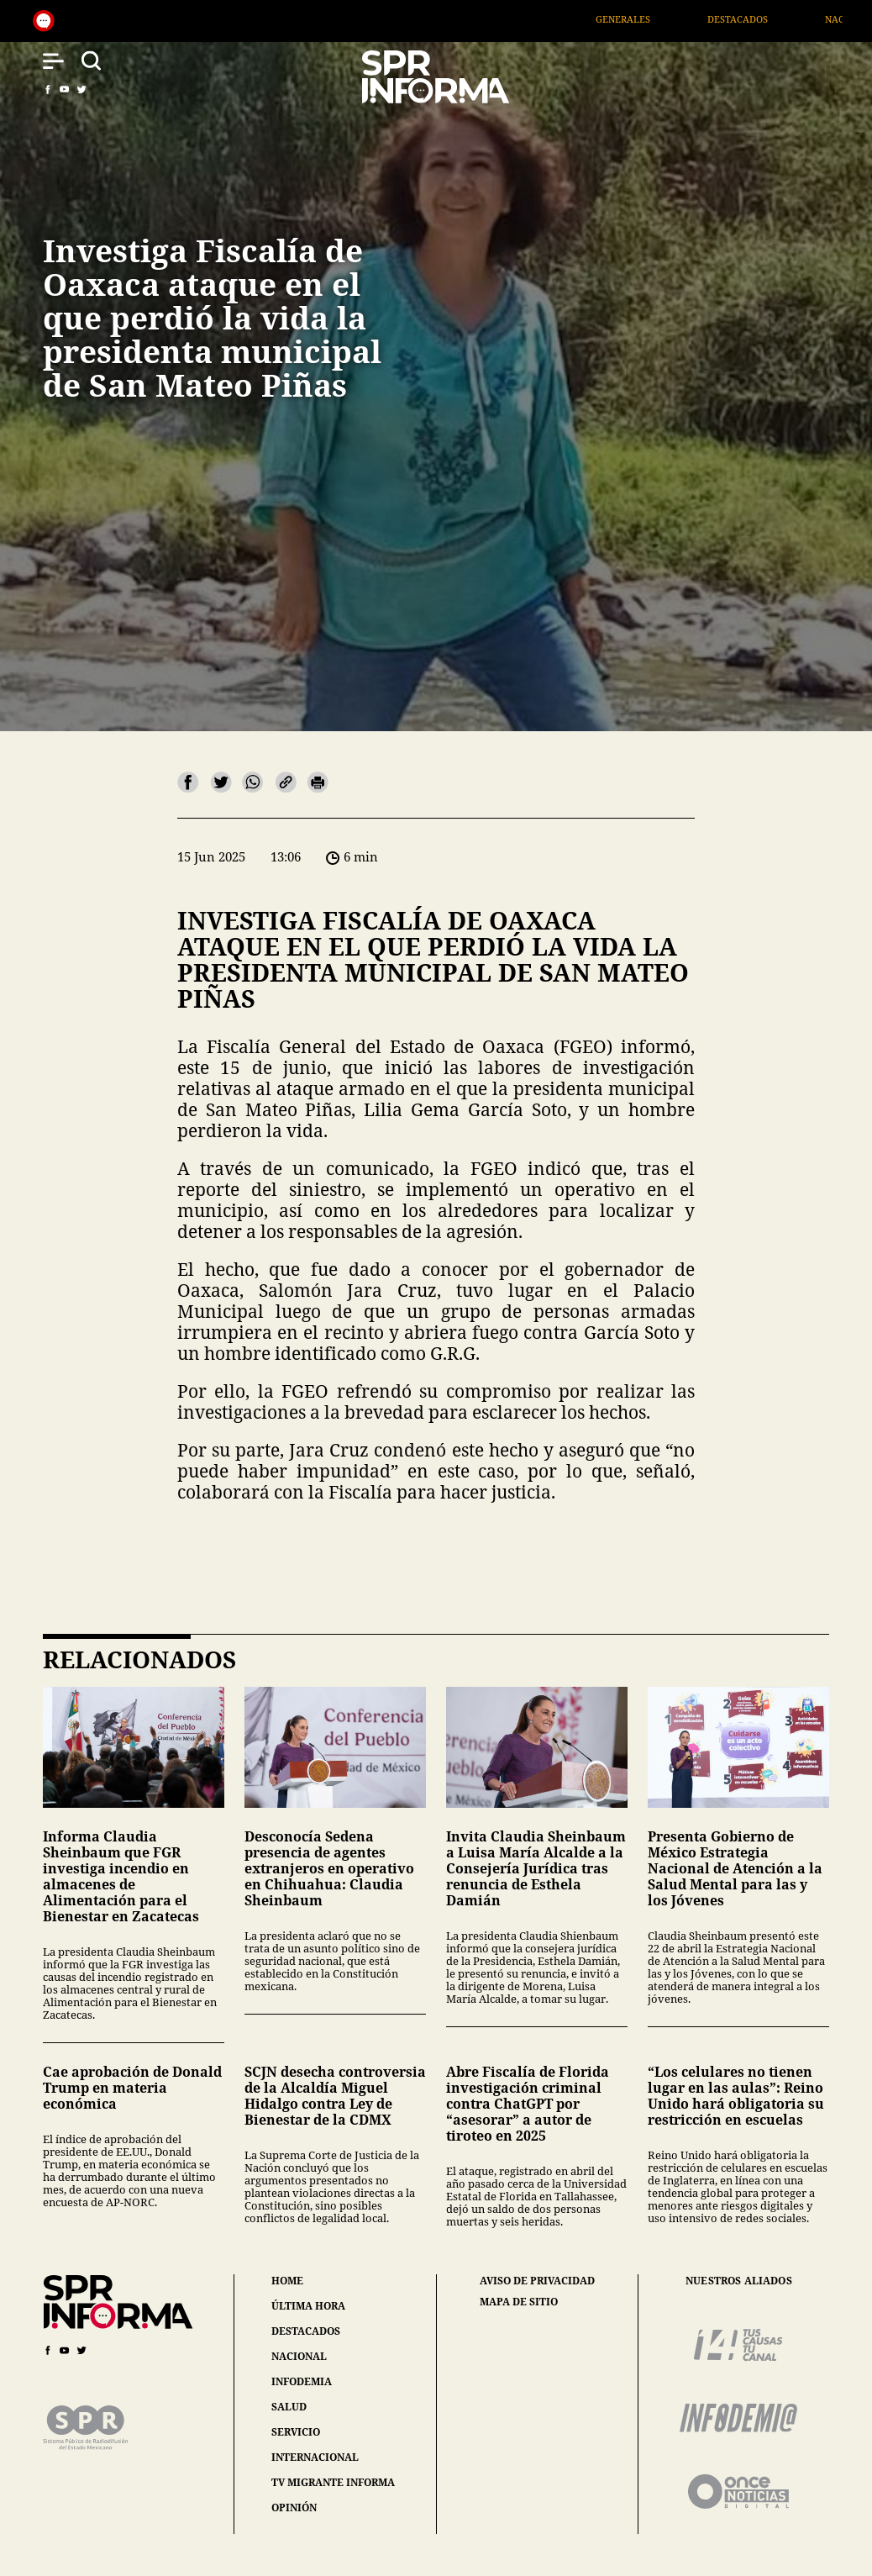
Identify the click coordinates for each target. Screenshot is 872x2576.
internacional (315, 2457)
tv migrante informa (333, 2482)
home (287, 2280)
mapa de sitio (519, 2302)
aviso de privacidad (537, 2281)
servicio (295, 2432)
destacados (305, 2331)
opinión (294, 2507)
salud (289, 2407)
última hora (308, 2306)
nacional (299, 2356)
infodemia (301, 2381)
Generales (647, 19)
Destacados (763, 19)
